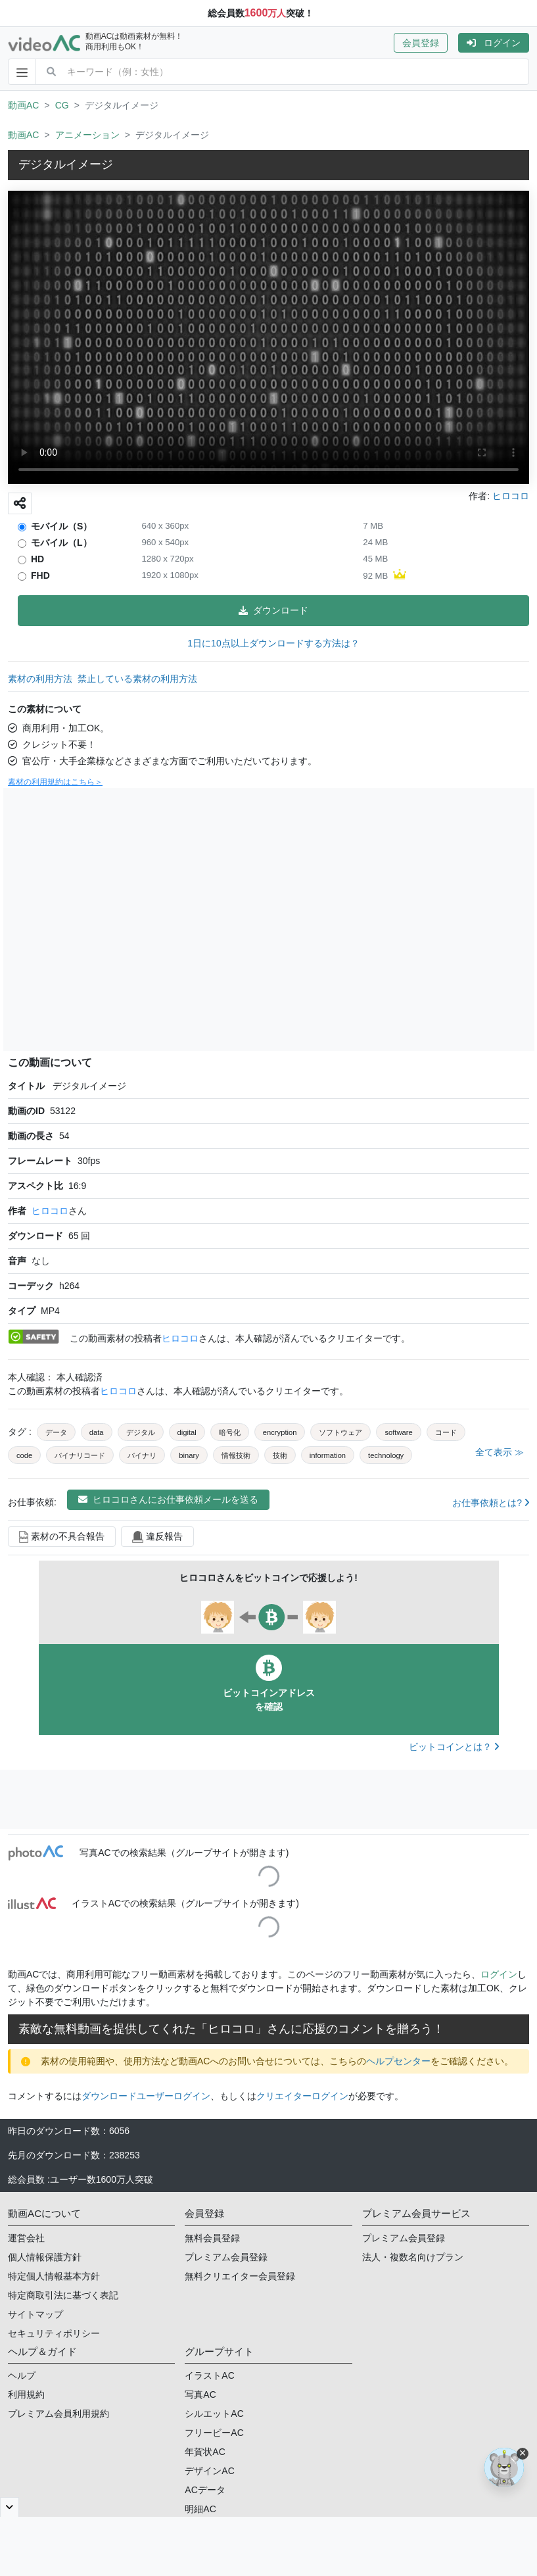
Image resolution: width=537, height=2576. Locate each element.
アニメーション (87, 135)
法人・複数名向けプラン (412, 2257)
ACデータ (205, 2490)
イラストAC (209, 2375)
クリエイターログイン (302, 2096)
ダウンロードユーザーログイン (146, 2096)
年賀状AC (205, 2451)
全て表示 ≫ (499, 1452)
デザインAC (209, 2471)
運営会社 (26, 2238)
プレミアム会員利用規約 (58, 2413)
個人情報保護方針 (45, 2257)
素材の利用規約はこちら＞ (55, 782)
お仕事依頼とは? (490, 1502)
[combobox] (297, 71)
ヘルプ (21, 2375)
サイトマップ (35, 2314)
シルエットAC (214, 2413)
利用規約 (26, 2394)
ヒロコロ (50, 1210)
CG (62, 105)
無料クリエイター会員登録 (240, 2276)
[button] (426, 43)
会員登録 (420, 42)
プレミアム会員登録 (226, 2257)
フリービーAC (214, 2432)
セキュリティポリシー (54, 2333)
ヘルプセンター (398, 2061)
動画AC (23, 105)
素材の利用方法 (40, 678)
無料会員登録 (212, 2238)
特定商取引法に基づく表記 (63, 2295)
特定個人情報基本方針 (54, 2276)
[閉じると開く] (9, 2507)
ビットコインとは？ (454, 1746)
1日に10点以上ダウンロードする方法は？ (273, 643)
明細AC (200, 2509)
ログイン (494, 42)
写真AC (200, 2394)
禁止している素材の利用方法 (137, 678)
